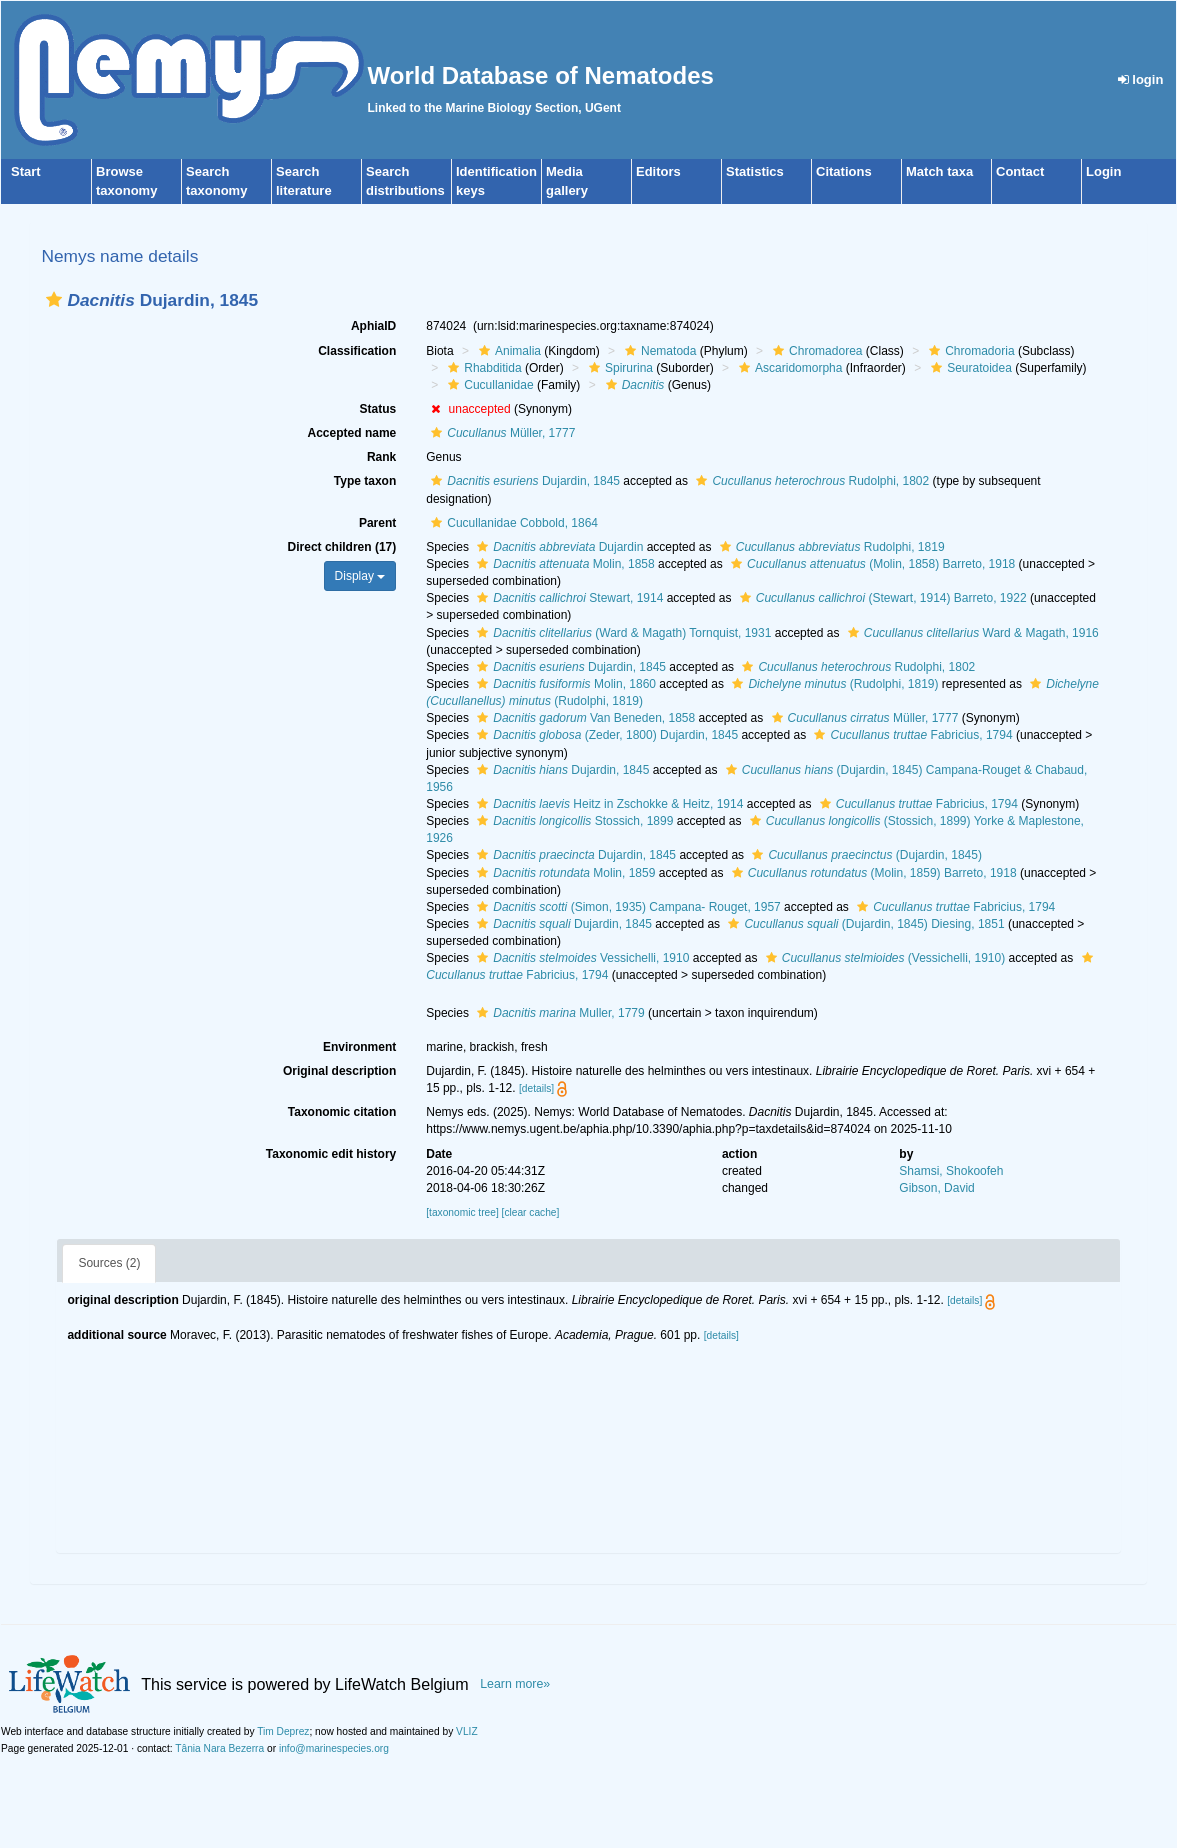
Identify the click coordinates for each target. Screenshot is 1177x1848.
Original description (339, 1071)
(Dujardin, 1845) (864, 855)
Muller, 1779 (558, 1013)
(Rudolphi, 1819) (832, 684)
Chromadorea (815, 351)
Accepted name (352, 433)
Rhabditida (482, 368)
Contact (1020, 171)
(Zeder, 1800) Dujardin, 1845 (605, 735)
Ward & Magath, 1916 (971, 633)
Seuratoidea (969, 368)
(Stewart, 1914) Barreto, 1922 (881, 598)
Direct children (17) (342, 547)
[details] (536, 1088)
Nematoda (658, 351)
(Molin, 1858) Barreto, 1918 (870, 564)
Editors (658, 171)
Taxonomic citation (342, 1112)
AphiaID (373, 326)
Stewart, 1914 (567, 598)
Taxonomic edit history (331, 1154)
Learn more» (515, 1684)
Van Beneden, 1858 (583, 718)
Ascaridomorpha (788, 368)
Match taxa (939, 171)
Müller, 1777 (500, 433)
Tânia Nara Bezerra (219, 1748)
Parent (377, 523)
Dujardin (557, 547)
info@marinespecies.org (334, 1748)
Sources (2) (109, 1263)
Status (378, 409)
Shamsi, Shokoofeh (951, 1171)
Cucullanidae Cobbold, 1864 (512, 523)
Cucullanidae (488, 385)
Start (26, 171)
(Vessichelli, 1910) (883, 958)
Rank (381, 457)
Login (1103, 171)
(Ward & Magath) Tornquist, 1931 (621, 633)
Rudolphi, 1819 (830, 547)
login (1141, 79)
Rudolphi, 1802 (810, 481)
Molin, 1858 (563, 564)
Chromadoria (969, 351)
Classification (357, 351)
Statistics (755, 171)
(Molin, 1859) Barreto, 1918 (872, 873)
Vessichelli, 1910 (580, 958)
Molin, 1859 (563, 873)
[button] (54, 299)
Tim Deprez (283, 1731)
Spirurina (618, 368)
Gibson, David (936, 1188)
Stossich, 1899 (572, 821)
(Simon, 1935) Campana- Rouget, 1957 (626, 907)
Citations (844, 171)
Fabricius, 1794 (910, 735)
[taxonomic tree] (462, 1212)
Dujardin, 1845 (523, 481)
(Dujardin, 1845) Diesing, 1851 (863, 924)
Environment (359, 1047)
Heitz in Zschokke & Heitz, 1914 (607, 804)
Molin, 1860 (564, 684)
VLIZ (467, 1731)
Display (360, 576)
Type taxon (365, 481)
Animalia (507, 351)
